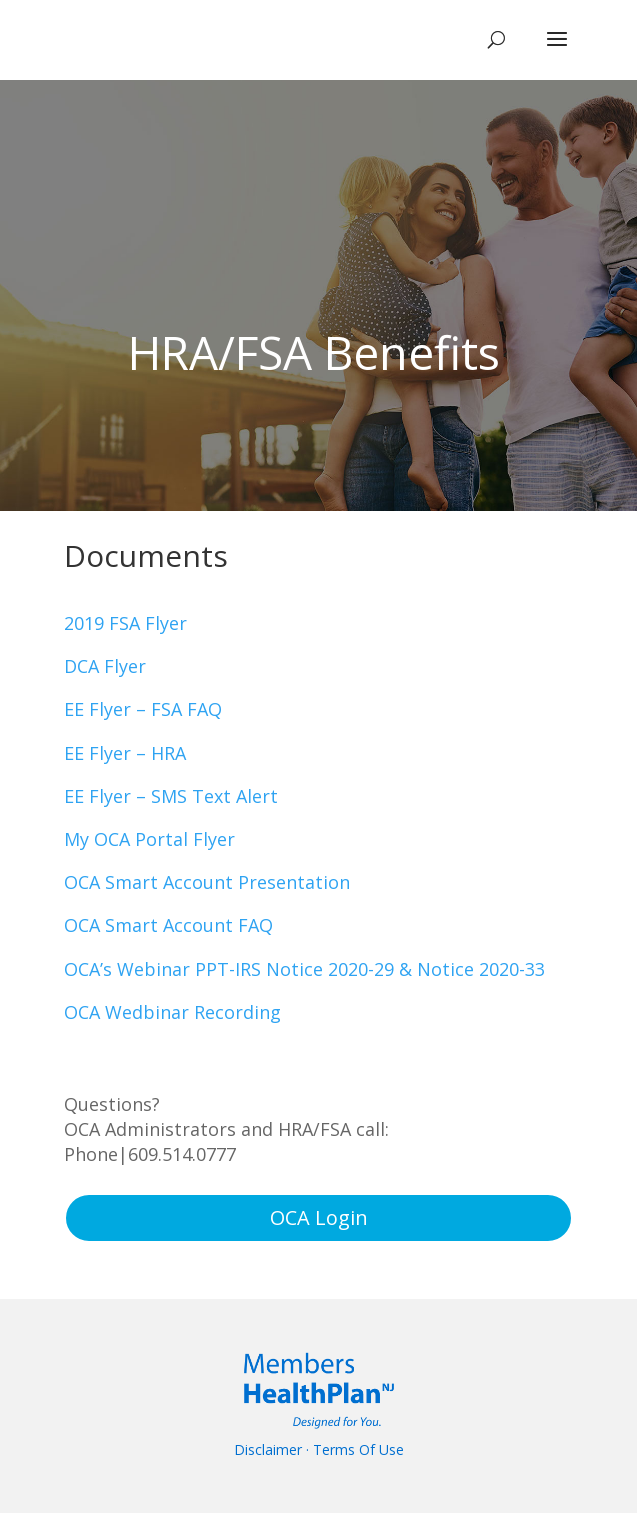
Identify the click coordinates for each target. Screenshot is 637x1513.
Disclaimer (268, 1449)
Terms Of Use (358, 1449)
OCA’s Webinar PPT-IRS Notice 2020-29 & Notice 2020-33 (304, 969)
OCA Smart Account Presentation (207, 882)
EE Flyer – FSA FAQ (143, 709)
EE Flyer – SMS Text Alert (171, 796)
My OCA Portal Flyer (149, 839)
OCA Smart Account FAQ (168, 925)
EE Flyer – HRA (125, 753)
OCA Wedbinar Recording (172, 1012)
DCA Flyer (105, 666)
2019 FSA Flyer (125, 623)
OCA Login (319, 1217)
